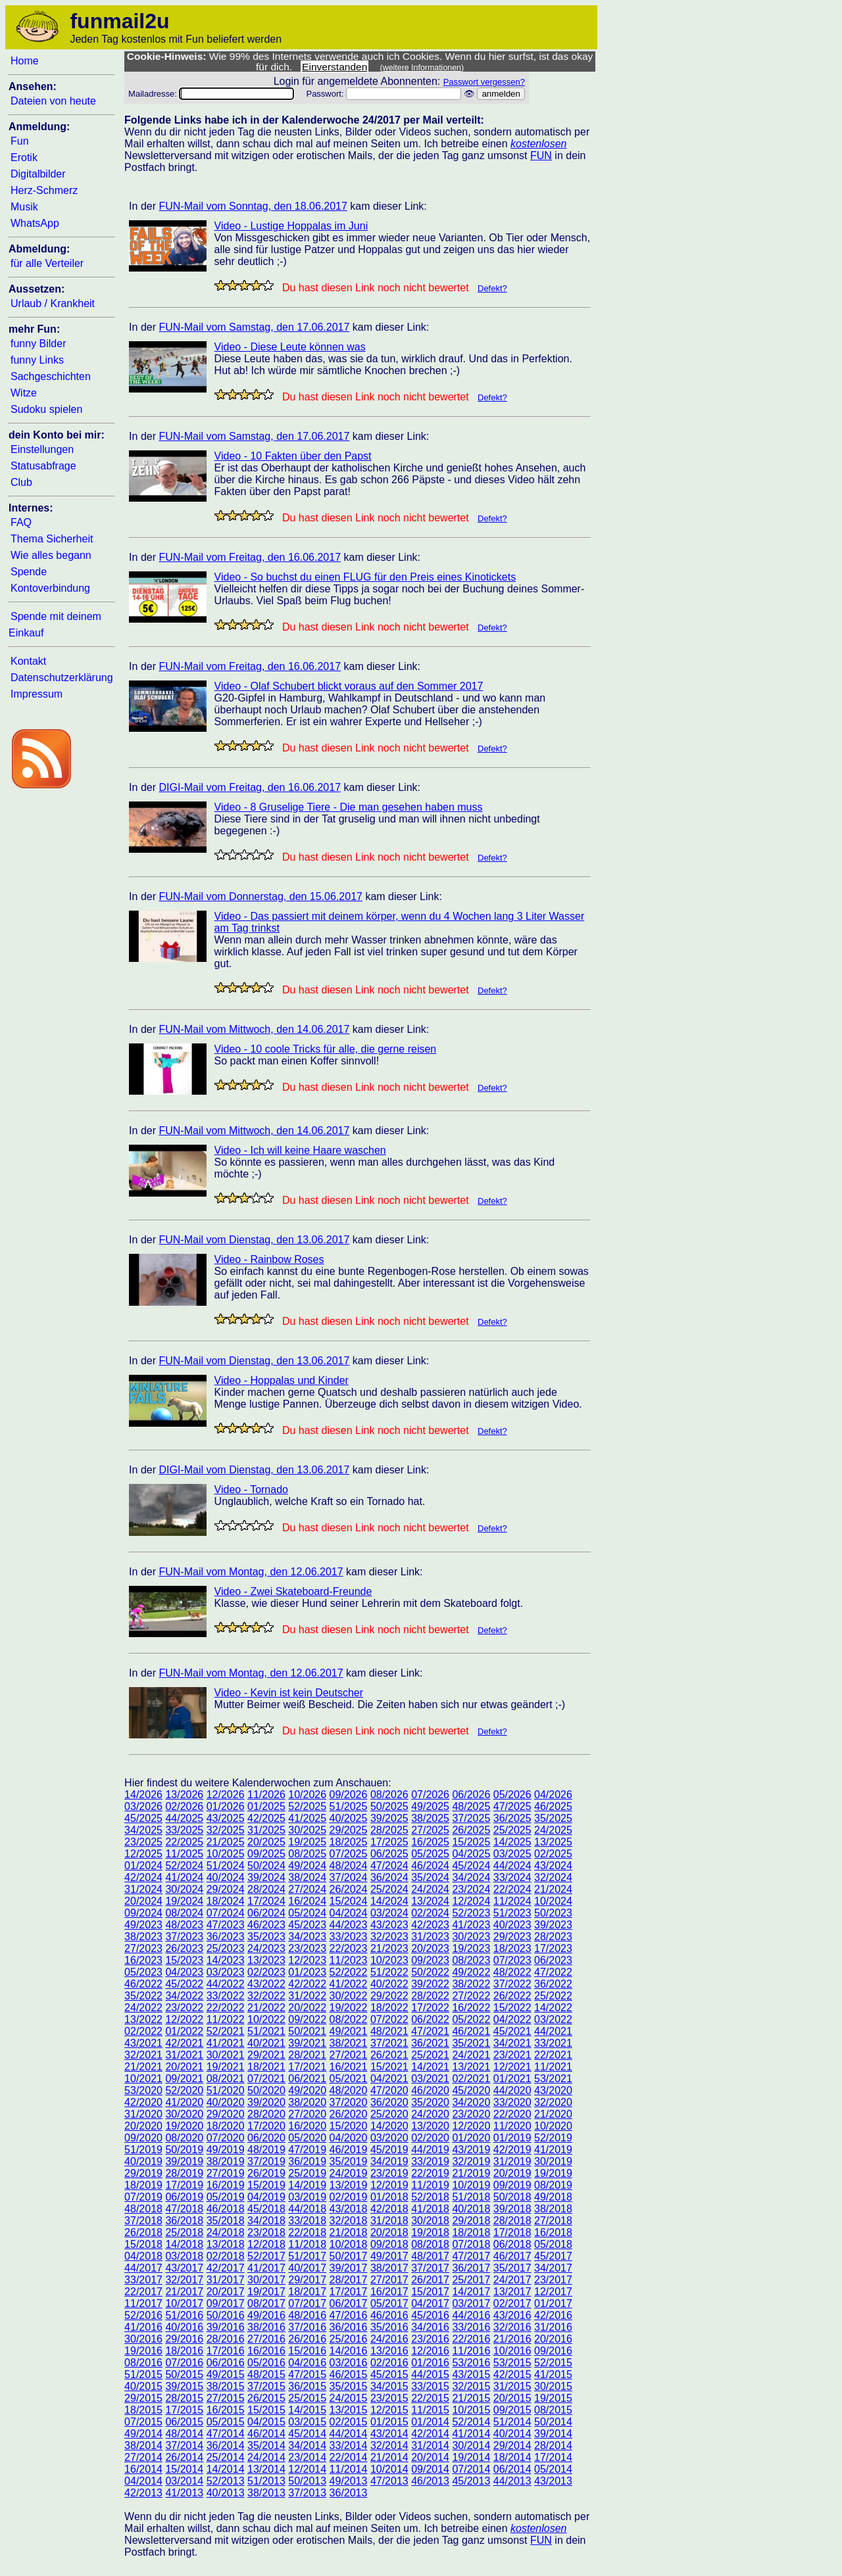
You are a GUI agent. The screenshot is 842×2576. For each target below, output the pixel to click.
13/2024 (430, 1901)
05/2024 (307, 1913)
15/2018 (143, 2244)
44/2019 (430, 2149)
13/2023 (266, 1960)
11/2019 (430, 2185)
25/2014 (226, 2457)
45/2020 (471, 2090)
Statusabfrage (43, 465)
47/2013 (389, 2481)
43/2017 (184, 2268)
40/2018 (471, 2208)
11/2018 (307, 2244)
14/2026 (143, 1794)
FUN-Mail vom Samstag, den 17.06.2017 (254, 327)
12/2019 (389, 2185)
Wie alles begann (51, 555)
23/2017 (553, 2279)
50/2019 (184, 2149)
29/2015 (143, 2398)
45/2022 (184, 1984)
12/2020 (471, 2126)
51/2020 (226, 2090)
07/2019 (143, 2197)
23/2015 (389, 2398)
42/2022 (307, 1984)
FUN (541, 155)
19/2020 (184, 2126)
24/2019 (349, 2173)
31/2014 (430, 2445)
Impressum (36, 694)
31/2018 (389, 2220)
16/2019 (226, 2185)
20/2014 (430, 2457)
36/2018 (184, 2220)
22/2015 (430, 2398)
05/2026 (512, 1794)
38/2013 (266, 2492)
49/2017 (389, 2256)
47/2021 (430, 2031)
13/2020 (430, 2126)
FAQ (21, 522)
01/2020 (471, 2137)
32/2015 (471, 2386)
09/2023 (430, 1960)
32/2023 (389, 1936)
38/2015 (226, 2386)
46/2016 (389, 2315)
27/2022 (471, 1995)
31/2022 (307, 1995)
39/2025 (389, 1818)
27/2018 (553, 2220)
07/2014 (471, 2469)
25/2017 (471, 2279)
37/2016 (307, 2327)
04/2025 (471, 1853)
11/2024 (512, 1901)
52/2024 (184, 1865)
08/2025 (307, 1853)
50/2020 (266, 2090)
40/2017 (307, 2268)
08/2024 (184, 1913)
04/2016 (307, 2362)
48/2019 (266, 2149)
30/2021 (226, 2055)
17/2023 (553, 1948)
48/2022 (512, 1972)
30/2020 (184, 2114)
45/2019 (389, 2149)
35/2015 (349, 2386)
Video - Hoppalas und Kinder (281, 1380)
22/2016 (471, 2339)
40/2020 (226, 2102)
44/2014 (349, 2433)
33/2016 (471, 2327)
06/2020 (266, 2137)
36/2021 (430, 2043)
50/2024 (266, 1865)
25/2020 (389, 2114)
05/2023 (143, 1972)
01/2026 (226, 1806)
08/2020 (184, 2137)
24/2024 (430, 1889)
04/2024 (349, 1913)
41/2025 (307, 1818)
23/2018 (266, 2232)
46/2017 (512, 2256)
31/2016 (553, 2327)
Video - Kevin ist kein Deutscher (288, 1692)
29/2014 (512, 2445)
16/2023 (143, 1960)
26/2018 (143, 2232)
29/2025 (349, 1830)
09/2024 (143, 1913)
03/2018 (184, 2256)
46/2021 (471, 2031)
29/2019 (143, 2173)
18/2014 (512, 2457)
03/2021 (430, 2078)
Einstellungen (42, 449)
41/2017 (266, 2268)
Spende (29, 571)
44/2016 (471, 2315)
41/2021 (226, 2043)
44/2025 (184, 1818)
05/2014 (553, 2469)
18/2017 (307, 2291)
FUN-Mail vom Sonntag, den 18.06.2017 (253, 206)
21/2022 (266, 2007)
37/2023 (184, 1936)
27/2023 (143, 1948)
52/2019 (553, 2137)
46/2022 (143, 1984)
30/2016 (143, 2339)
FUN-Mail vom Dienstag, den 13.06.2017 (254, 1239)
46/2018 (226, 2208)
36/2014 (226, 2445)
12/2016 (430, 2350)
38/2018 (553, 2208)
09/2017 (226, 2303)
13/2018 (226, 2244)
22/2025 (184, 1842)
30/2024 (184, 1889)
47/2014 (226, 2433)
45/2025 (143, 1818)
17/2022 (430, 2007)
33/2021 (553, 2043)
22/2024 (512, 1889)
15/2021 (389, 2066)
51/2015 (143, 2374)
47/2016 (349, 2315)
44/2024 (512, 1865)
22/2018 (307, 2232)
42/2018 (389, 2208)
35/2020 (430, 2102)
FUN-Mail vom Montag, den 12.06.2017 (251, 1571)
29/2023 (512, 1936)
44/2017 (143, 2268)
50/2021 (307, 2031)
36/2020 (389, 2102)
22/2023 (349, 1948)
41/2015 (553, 2374)
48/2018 (143, 2208)
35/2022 (143, 1995)
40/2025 (349, 1818)
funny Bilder (38, 343)
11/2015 (430, 2410)
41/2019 (553, 2149)
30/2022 (349, 1995)
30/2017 (266, 2279)
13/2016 (389, 2350)
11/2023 (349, 1960)
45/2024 (471, 1865)
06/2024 (266, 1913)
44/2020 (512, 2090)
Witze (24, 392)
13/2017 (512, 2291)
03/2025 (512, 1853)
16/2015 (226, 2410)
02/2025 (553, 1853)
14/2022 (553, 2007)
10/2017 (184, 2303)
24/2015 (349, 2398)
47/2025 (512, 1806)
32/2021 (143, 2055)
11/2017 (143, 2303)
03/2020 (389, 2137)
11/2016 (471, 2350)
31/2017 (226, 2279)
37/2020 (349, 2102)
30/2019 (553, 2161)
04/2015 (266, 2421)
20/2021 (184, 2066)
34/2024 (471, 1877)
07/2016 (184, 2362)
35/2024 (430, 1877)
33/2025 (184, 1830)
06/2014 (512, 2469)
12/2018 (266, 2244)
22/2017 (143, 2291)
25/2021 (430, 2055)
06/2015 (184, 2421)
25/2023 (226, 1948)
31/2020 (143, 2114)
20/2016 (553, 2339)
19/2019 (553, 2173)
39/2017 (349, 2268)
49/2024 (307, 1865)
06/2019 (184, 2197)
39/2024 (266, 1877)
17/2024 (266, 1901)
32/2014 (389, 2445)
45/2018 (266, 2208)
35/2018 (226, 2220)
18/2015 (143, 2410)
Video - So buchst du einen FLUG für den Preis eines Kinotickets (365, 577)
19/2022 (349, 2007)
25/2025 (512, 1830)
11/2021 (553, 2066)
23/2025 (143, 1842)
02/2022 (143, 2031)
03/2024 (389, 1913)
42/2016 (553, 2315)
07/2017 (307, 2303)
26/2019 (266, 2173)
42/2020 (143, 2102)
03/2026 (143, 1806)
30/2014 (471, 2445)
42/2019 (512, 2149)
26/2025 (471, 1830)
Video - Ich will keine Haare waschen (300, 1150)
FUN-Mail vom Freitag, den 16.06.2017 (250, 557)
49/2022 (471, 1972)
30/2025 (307, 1830)
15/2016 (307, 2350)
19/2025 (307, 1842)
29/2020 (226, 2114)
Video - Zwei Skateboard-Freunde (293, 1591)
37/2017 (430, 2268)
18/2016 (184, 2350)
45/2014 (307, 2433)
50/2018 (512, 2197)
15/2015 (266, 2410)
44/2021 (553, 2031)
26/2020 (349, 2114)
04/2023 (184, 1972)
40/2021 (266, 2043)
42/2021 (184, 2043)
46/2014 (266, 2433)
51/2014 (512, 2421)
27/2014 (143, 2457)
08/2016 (143, 2362)
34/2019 (389, 2161)
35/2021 (471, 2043)
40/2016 (184, 2327)
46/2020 (430, 2090)
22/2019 (430, 2173)
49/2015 (226, 2374)
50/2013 (307, 2481)
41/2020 (184, 2102)
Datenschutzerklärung (62, 677)
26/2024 (349, 1889)
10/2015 (471, 2410)
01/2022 (184, 2031)
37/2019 (266, 2161)
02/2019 (349, 2197)
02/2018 (226, 2256)
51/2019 (143, 2149)
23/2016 (430, 2339)
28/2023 (553, 1936)
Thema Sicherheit (52, 538)
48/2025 (471, 1806)
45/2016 (430, 2315)
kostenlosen (538, 143)
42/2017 (226, 2268)
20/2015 (512, 2398)
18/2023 (512, 1948)
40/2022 (389, 1984)
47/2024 (389, 1865)
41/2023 (471, 1924)
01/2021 (512, 2078)
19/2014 (471, 2457)
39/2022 (430, 1984)
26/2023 (184, 1948)
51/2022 (389, 1972)
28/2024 (266, 1889)
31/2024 (143, 1889)
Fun (20, 141)
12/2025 (143, 1853)
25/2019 (307, 2173)
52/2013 (226, 2481)
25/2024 (389, 1889)
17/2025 (389, 1842)
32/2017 (184, 2279)
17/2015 (184, 2410)
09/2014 (430, 2469)
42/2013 (143, 2492)
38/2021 (349, 2043)
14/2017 (471, 2291)
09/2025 (266, 1853)
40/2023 (512, 1924)
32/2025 (226, 1830)
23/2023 (307, 1948)
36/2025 (512, 1818)
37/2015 (266, 2386)
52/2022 (349, 1972)
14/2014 (226, 2469)
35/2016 (389, 2327)
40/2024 (226, 1877)
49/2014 (143, 2433)
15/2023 (184, 1960)
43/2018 (349, 2208)
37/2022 (512, 1984)
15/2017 (430, 2291)
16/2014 (143, 2469)
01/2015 (389, 2421)
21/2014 (389, 2457)
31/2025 (266, 1830)
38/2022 (471, 1984)
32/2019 (471, 2161)
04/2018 (143, 2256)
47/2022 (553, 1972)
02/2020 (430, 2137)
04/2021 (389, 2078)
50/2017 (349, 2256)
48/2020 (349, 2090)
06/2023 (553, 1960)
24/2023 (266, 1948)
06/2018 (512, 2244)
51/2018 (471, 2197)
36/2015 (307, 2386)
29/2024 (226, 1889)
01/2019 (512, 2137)
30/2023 (471, 1936)
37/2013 (307, 2492)
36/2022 (553, 1984)
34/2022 (184, 1995)
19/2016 (143, 2350)
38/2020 (307, 2102)
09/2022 (307, 2019)
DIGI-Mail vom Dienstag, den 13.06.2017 (254, 1469)
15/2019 (266, 2185)
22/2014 (349, 2457)
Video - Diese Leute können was (290, 346)
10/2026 (307, 1794)
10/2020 (553, 2126)
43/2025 (226, 1818)
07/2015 (143, 2421)
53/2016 (471, 2362)
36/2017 (471, 2268)
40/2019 (143, 2161)
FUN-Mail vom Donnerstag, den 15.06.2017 (260, 896)
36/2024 (389, 1877)
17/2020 (266, 2126)
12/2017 (553, 2291)
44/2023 (349, 1924)
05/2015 (226, 2421)
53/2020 (143, 2090)
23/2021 (512, 2055)
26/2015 (266, 2398)
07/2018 (471, 2244)
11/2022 (226, 2019)
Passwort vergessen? (484, 82)
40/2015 (143, 2386)
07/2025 (349, 1853)
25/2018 (184, 2232)
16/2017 (389, 2291)
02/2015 (349, 2421)
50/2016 (226, 2315)
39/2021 (307, 2043)
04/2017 (430, 2303)
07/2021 (266, 2078)
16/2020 (307, 2126)
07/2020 (226, 2137)
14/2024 (389, 1901)
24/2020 (430, 2114)
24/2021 (471, 2055)
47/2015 (307, 2374)
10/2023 (389, 1960)
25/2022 (553, 1995)
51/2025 (349, 1806)
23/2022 (184, 2007)
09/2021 (184, 2078)
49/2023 (143, 1924)
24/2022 (143, 2007)
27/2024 (307, 1889)
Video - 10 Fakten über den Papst (293, 456)
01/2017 (553, 2303)
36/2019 (307, 2161)
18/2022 (389, 2007)
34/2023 (307, 1936)
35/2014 (266, 2445)
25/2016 (349, 2339)
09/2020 (143, 2137)
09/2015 (512, 2410)
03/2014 (184, 2481)
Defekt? (492, 288)
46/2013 (430, 2481)
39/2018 (512, 2208)
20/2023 (430, 1948)
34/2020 (471, 2102)
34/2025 (143, 1830)
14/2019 (307, 2185)
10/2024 (553, 1901)
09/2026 (349, 1794)
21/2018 (349, 2232)
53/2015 (512, 2362)
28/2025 (389, 1830)
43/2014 (389, 2433)
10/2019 (471, 2185)
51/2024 (226, 1865)
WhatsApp (35, 223)
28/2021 (307, 2055)
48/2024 (349, 1865)
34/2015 (389, 2386)
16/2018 (553, 2232)
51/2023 (512, 1913)
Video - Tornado (251, 1489)
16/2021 (349, 2066)
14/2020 (389, 2126)
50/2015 (184, 2374)
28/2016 (226, 2339)
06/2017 (349, 2303)
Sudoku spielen (46, 409)
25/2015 (307, 2398)
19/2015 (553, 2398)
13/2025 (553, 1842)
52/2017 (266, 2256)
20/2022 (307, 2007)
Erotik (24, 157)
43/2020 (553, 2090)
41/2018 (430, 2208)
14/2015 (307, 2410)
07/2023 (512, 1960)
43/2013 (553, 2481)
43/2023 (389, 1924)
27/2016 (266, 2339)
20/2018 (389, 2232)
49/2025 (430, 1806)
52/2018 (430, 2197)
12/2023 (307, 1960)
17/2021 (307, 2066)
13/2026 (184, 1794)
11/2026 (266, 1794)
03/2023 (226, 1972)
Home (25, 60)
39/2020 (266, 2102)
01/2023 (307, 1972)
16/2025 (430, 1842)
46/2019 (349, 2149)
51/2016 (184, 2315)
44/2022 (226, 1984)
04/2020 (349, 2137)
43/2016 (512, 2315)
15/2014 (184, 2469)
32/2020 (553, 2102)
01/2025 (266, 1806)
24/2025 (553, 1830)
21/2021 (143, 2066)
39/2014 (553, 2433)
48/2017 (430, 2256)
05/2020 (307, 2137)
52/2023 (471, 1913)
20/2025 (266, 1842)
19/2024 (184, 1901)
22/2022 (226, 2007)
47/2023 (226, 1924)
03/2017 (471, 2303)
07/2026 (430, 1794)
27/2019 (226, 2173)
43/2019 (471, 2149)
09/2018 (389, 2244)
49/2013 (349, 2481)
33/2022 (226, 1995)
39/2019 (184, 2161)
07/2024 (226, 1913)
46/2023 (266, 1924)
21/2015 (471, 2398)
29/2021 (266, 2055)
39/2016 (226, 2327)
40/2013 (226, 2492)
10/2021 (143, 2078)
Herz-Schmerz (44, 190)
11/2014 (349, 2469)
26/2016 (307, 2339)
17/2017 (349, 2291)
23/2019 (389, 2173)
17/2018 (512, 2232)
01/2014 (430, 2421)
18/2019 (143, 2185)
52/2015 (553, 2362)
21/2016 (512, 2339)
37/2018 (143, 2220)
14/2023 (226, 1960)
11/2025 (184, 1853)
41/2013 (184, 2492)
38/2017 (389, 2268)
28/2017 (349, 2279)
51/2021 (266, 2031)
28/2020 (266, 2114)
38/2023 (143, 1936)
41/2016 (143, 2327)
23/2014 (307, 2457)
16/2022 (471, 2007)
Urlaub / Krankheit (53, 303)
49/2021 (349, 2031)
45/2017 (553, 2256)
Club (21, 482)
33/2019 (430, 2161)
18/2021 (266, 2066)
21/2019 (471, 2173)
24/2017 (512, 2279)
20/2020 (143, 2126)
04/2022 (512, 2019)
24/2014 (266, 2457)
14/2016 (349, 2350)
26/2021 (389, 2055)
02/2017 (512, 2303)
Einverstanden (334, 66)
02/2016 (389, 2362)
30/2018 (430, 2220)
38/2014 (143, 2445)
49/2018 (553, 2197)
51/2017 (307, 2256)
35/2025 (553, 1818)
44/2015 (430, 2374)
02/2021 (471, 2078)
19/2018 (430, 2232)
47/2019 (307, 2149)
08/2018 (430, 2244)
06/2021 (307, 2078)
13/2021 (471, 2066)
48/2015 (266, 2374)
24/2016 (389, 2339)
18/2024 (226, 1901)
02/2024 (430, 1913)
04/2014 (143, 2481)
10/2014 (389, 2469)
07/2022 (389, 2019)
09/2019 (512, 2185)
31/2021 (184, 2055)
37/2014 (184, 2445)
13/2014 (266, 2469)
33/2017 (143, 2279)
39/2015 (184, 2386)
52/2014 (471, 2421)
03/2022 (553, 2019)
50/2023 (553, 1913)
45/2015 (389, 2374)
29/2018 (471, 2220)
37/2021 (389, 2043)
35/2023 (266, 1936)
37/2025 (471, 1818)
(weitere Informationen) (422, 67)
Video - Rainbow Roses (269, 1259)
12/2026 (226, 1794)
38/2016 (266, 2327)
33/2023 (349, 1936)
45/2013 (471, 2481)
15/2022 (512, 2007)
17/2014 (553, 2457)
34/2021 (512, 2043)
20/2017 (226, 2291)
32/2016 (512, 2327)
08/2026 (389, 1794)
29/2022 (389, 1995)
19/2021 (226, 2066)
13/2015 (349, 2410)
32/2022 (266, 1995)
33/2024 (512, 1877)
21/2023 (389, 1948)
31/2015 (512, 2386)
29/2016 (184, 2339)
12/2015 (389, 2410)
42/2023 (430, 1924)
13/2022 (143, 2019)
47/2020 (389, 2090)
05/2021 (349, 2078)
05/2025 (430, 1853)
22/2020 (512, 2114)
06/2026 (471, 1794)
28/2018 (512, 2220)
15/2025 (471, 1842)
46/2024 (430, 1865)
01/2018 (389, 2197)
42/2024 (143, 1877)
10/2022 (266, 2019)
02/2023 (266, 1972)
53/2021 (553, 2078)
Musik (24, 206)
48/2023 (184, 1924)
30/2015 (553, 2386)
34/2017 (553, 2268)
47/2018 (184, 2208)
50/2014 (553, 2421)
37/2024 (349, 1877)
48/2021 (389, 2031)
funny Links (37, 360)
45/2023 (307, 1924)
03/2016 (349, 2362)
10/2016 (512, 2350)
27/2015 (226, 2398)
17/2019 (184, 2185)
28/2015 (184, 2398)
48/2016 (307, 2315)
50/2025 (389, 1806)
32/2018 (349, 2220)
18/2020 (226, 2126)
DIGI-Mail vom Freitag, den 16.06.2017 (250, 787)
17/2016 (226, 2350)
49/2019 (226, 2149)
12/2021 (512, 2066)
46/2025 (553, 1806)
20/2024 (143, 1901)
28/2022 (430, 1995)
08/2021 (226, 2078)
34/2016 (430, 2327)
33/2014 (349, 2445)
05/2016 (266, 2362)
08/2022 (349, 2019)
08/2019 (553, 2185)
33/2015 (430, 2386)
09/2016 (553, 2350)
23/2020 (471, 2114)
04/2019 (266, 2197)
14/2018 (184, 2244)
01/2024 (143, 1865)
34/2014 (307, 2445)
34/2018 (266, 2220)
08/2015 (553, 2410)
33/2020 (512, 2102)
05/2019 (226, 2197)
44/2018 (307, 2208)
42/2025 (266, 1818)
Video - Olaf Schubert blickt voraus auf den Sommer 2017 (348, 686)
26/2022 (512, 1995)
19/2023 (471, 1948)
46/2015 (349, 2374)
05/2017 (389, 2303)
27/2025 (430, 1830)
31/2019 (512, 2161)
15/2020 (349, 2126)
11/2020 (512, 2126)
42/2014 (430, 2433)
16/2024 (307, 1901)
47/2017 (471, 2256)
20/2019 (512, 2173)
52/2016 (143, 2315)
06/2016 (226, 2362)
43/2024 (553, 1865)
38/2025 (430, 1818)
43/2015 (471, 2374)
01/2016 (430, 2362)
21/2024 (553, 1889)
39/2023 (553, 1924)
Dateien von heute (53, 101)
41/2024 (184, 1877)
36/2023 (226, 1936)
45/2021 (512, 2031)
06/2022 (430, 2019)
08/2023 (471, 1960)
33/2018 (307, 2220)
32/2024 (553, 1877)
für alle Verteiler (47, 263)
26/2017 (430, 2279)
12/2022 (184, 2019)
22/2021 (553, 2055)
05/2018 (553, 2244)
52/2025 (307, 1806)
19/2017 (266, 2291)
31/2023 (430, 1936)
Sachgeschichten (51, 376)
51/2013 (266, 2481)
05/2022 (471, 2019)
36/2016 (349, 2327)
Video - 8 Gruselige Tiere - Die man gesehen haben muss (348, 807)
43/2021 (143, 2043)
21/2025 (226, 1842)
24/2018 (226, 2232)
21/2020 (553, 2114)
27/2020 (307, 2114)
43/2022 (266, 1984)
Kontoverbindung (50, 588)
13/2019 (349, 2185)
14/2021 (430, 2066)
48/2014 (184, 2433)
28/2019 (184, 2173)
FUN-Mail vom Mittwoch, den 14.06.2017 (254, 1029)
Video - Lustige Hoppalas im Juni (291, 225)
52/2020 (184, 2090)
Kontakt (28, 661)
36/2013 (349, 2492)
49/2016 (266, 2315)
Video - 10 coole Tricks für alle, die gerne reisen (325, 1049)
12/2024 (471, 1901)
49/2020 (307, 2090)
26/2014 (184, 2457)
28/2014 (553, 2445)
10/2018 (349, 2244)
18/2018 (471, 2232)
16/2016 (266, 2350)
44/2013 (512, 2481)
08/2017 (266, 2303)
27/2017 (389, 2279)
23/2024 (471, 1889)
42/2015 (512, 2374)
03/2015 (307, 2421)
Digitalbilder (38, 173)
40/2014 (512, 2433)
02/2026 (184, 1806)
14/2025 (512, 1842)
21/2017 (184, 2291)
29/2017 (307, 2279)
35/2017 (512, 2268)
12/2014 (307, 2469)
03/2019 (307, 2197)
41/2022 (349, 1984)
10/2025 (226, 1853)
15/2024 (349, 1901)
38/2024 (307, 1877)
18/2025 (349, 1842)
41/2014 (471, 2433)
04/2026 (553, 1794)
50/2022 (430, 1972)
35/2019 (349, 2161)
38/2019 (226, 2161)
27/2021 (349, 2055)
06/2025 (389, 1853)
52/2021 (226, 2031)
